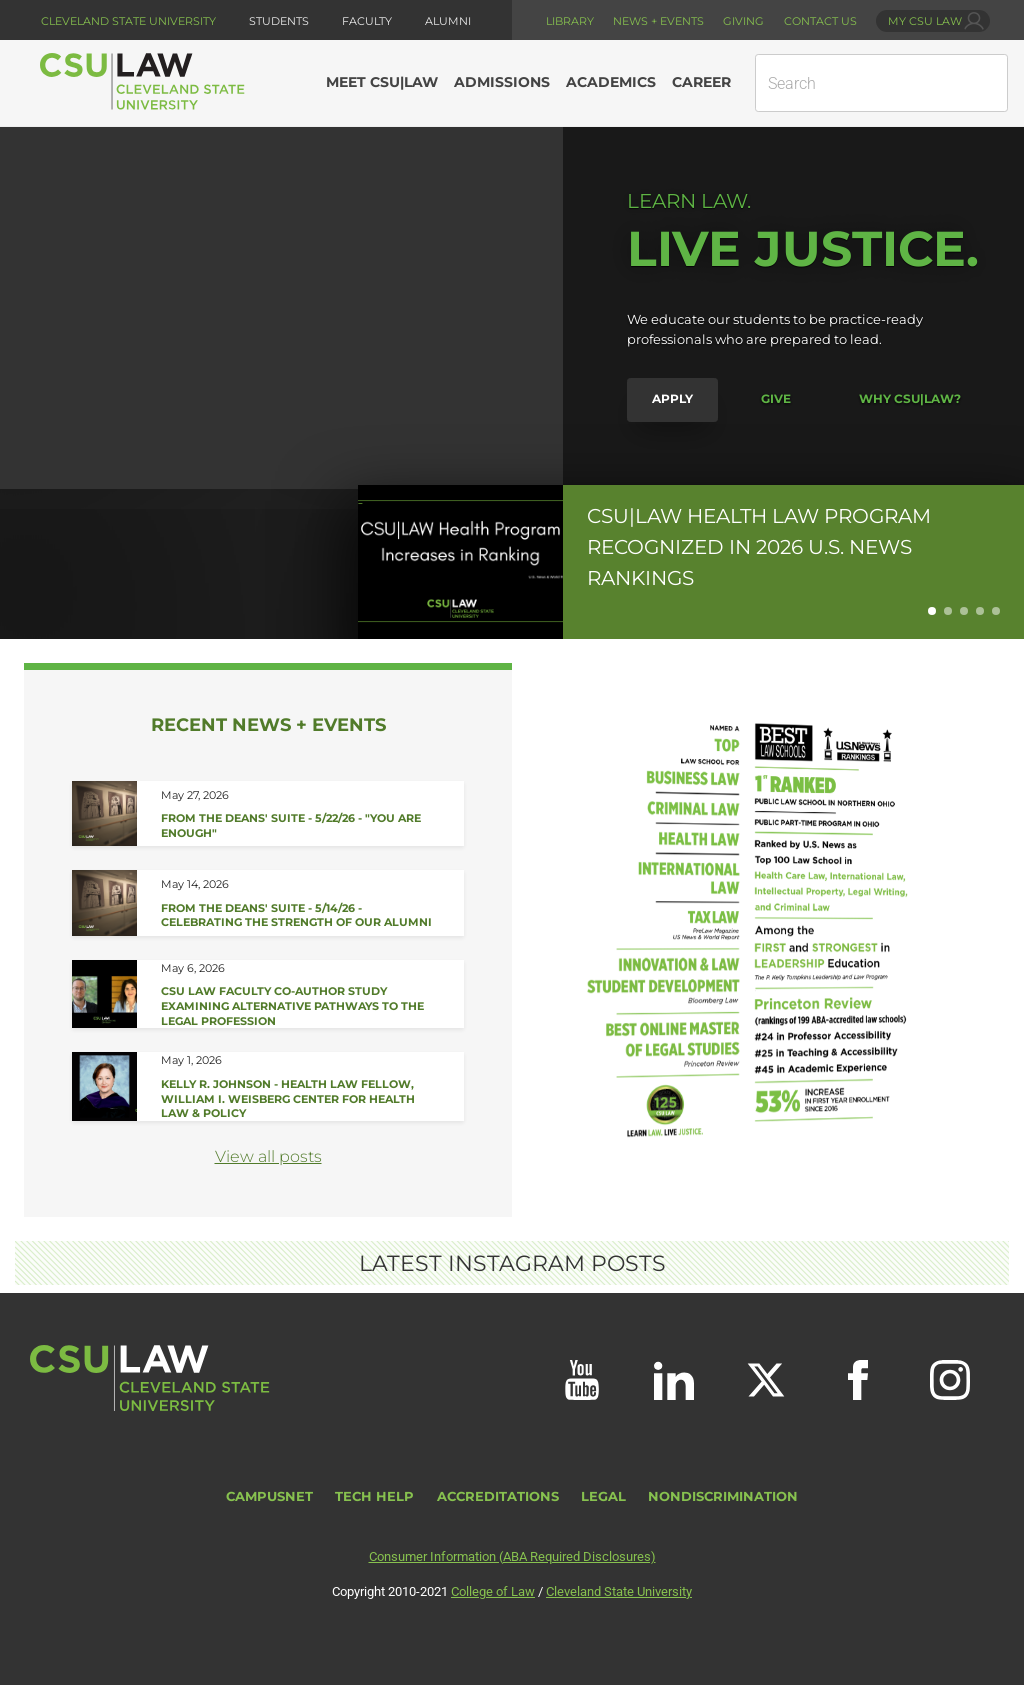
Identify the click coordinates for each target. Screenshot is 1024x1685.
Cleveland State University (128, 21)
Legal (603, 1496)
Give (776, 399)
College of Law (493, 1591)
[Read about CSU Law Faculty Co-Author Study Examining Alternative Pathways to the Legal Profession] (300, 994)
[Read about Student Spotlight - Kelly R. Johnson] (300, 1086)
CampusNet (269, 1496)
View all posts (268, 1156)
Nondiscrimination (723, 1496)
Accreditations (498, 1496)
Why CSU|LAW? (910, 399)
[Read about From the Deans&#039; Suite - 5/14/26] (300, 903)
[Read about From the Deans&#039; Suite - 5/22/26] (300, 814)
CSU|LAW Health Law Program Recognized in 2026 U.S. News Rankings (759, 546)
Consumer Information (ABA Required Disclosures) (512, 1556)
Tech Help (374, 1496)
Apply (672, 399)
